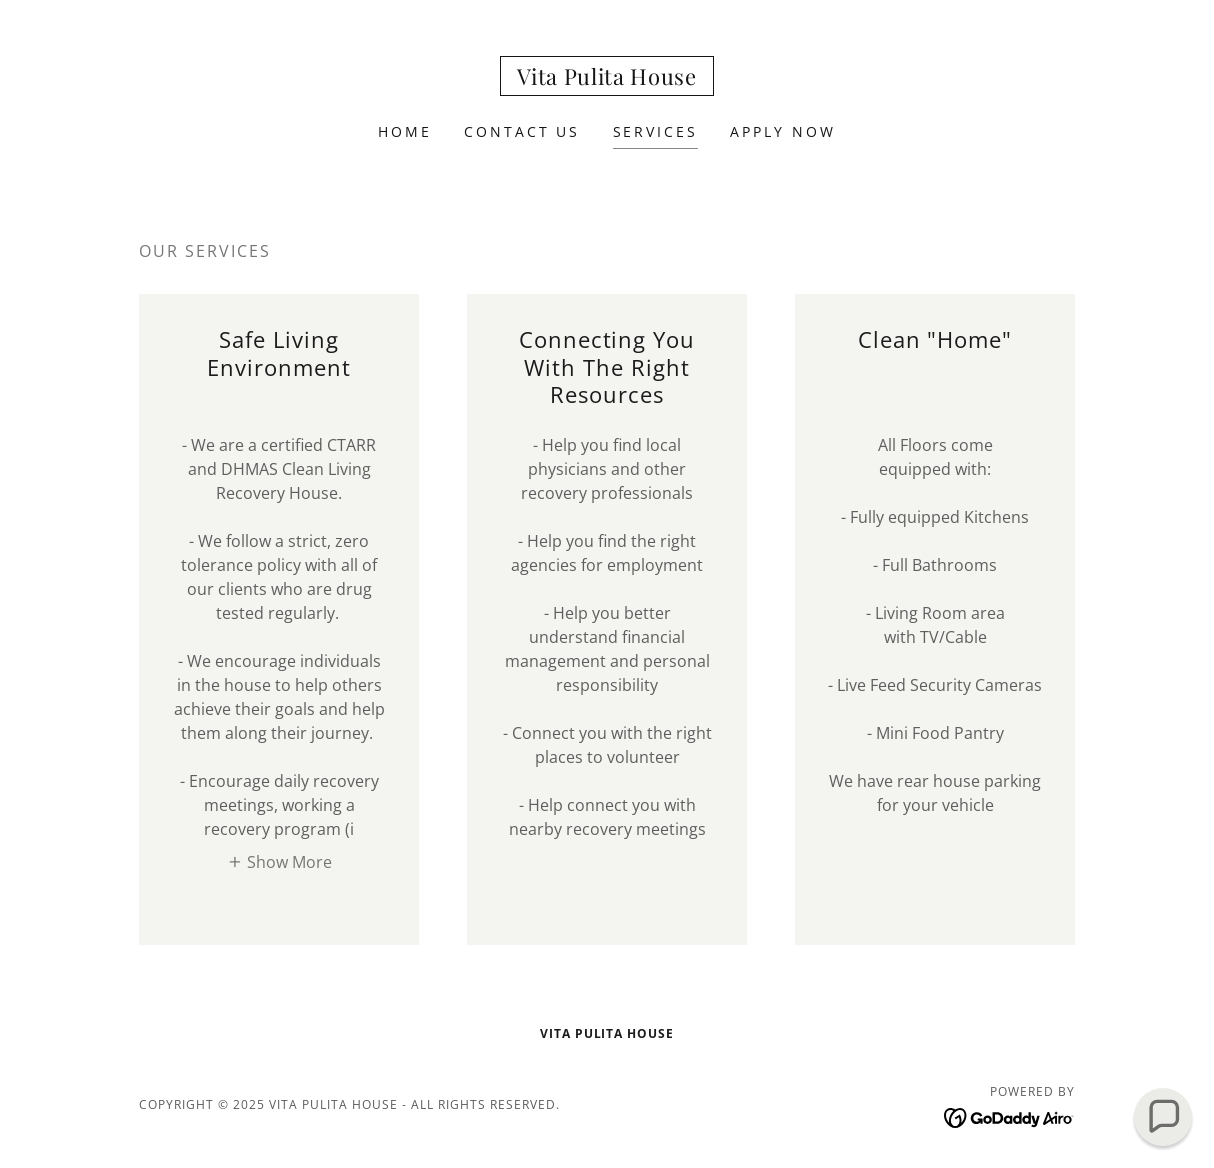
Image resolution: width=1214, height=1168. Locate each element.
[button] (279, 861)
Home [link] (405, 131)
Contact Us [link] (522, 131)
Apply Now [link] (783, 131)
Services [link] (656, 131)
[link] (607, 79)
